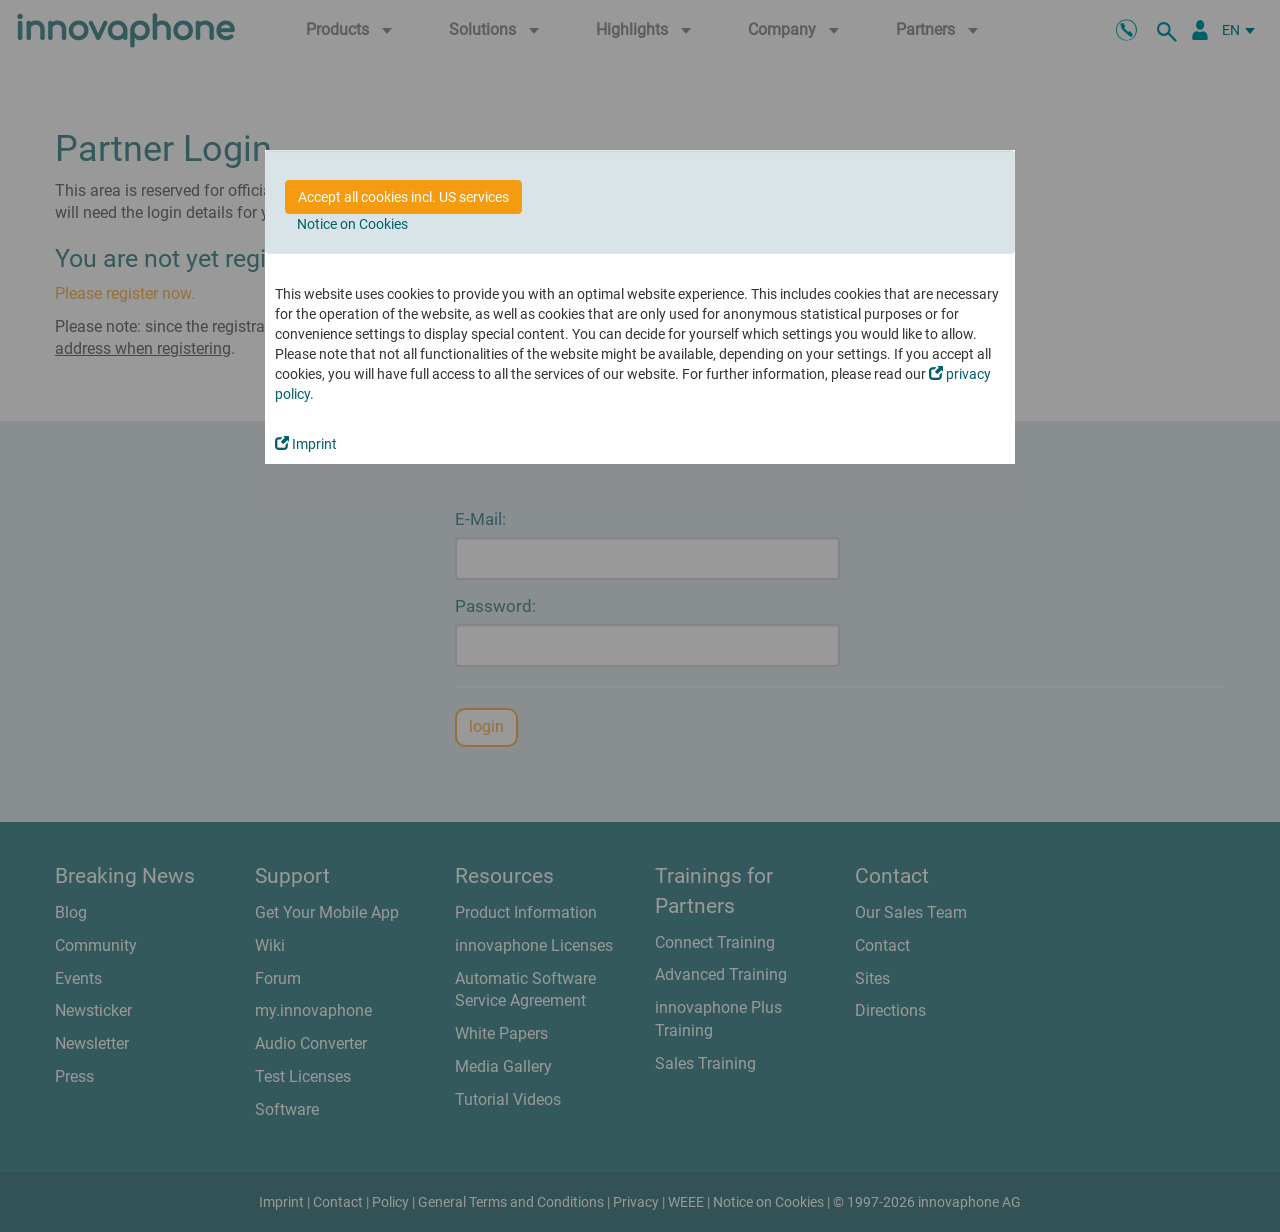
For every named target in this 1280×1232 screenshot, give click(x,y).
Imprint (306, 444)
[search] (1170, 30)
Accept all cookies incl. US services (403, 197)
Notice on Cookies (352, 224)
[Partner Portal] (1200, 30)
